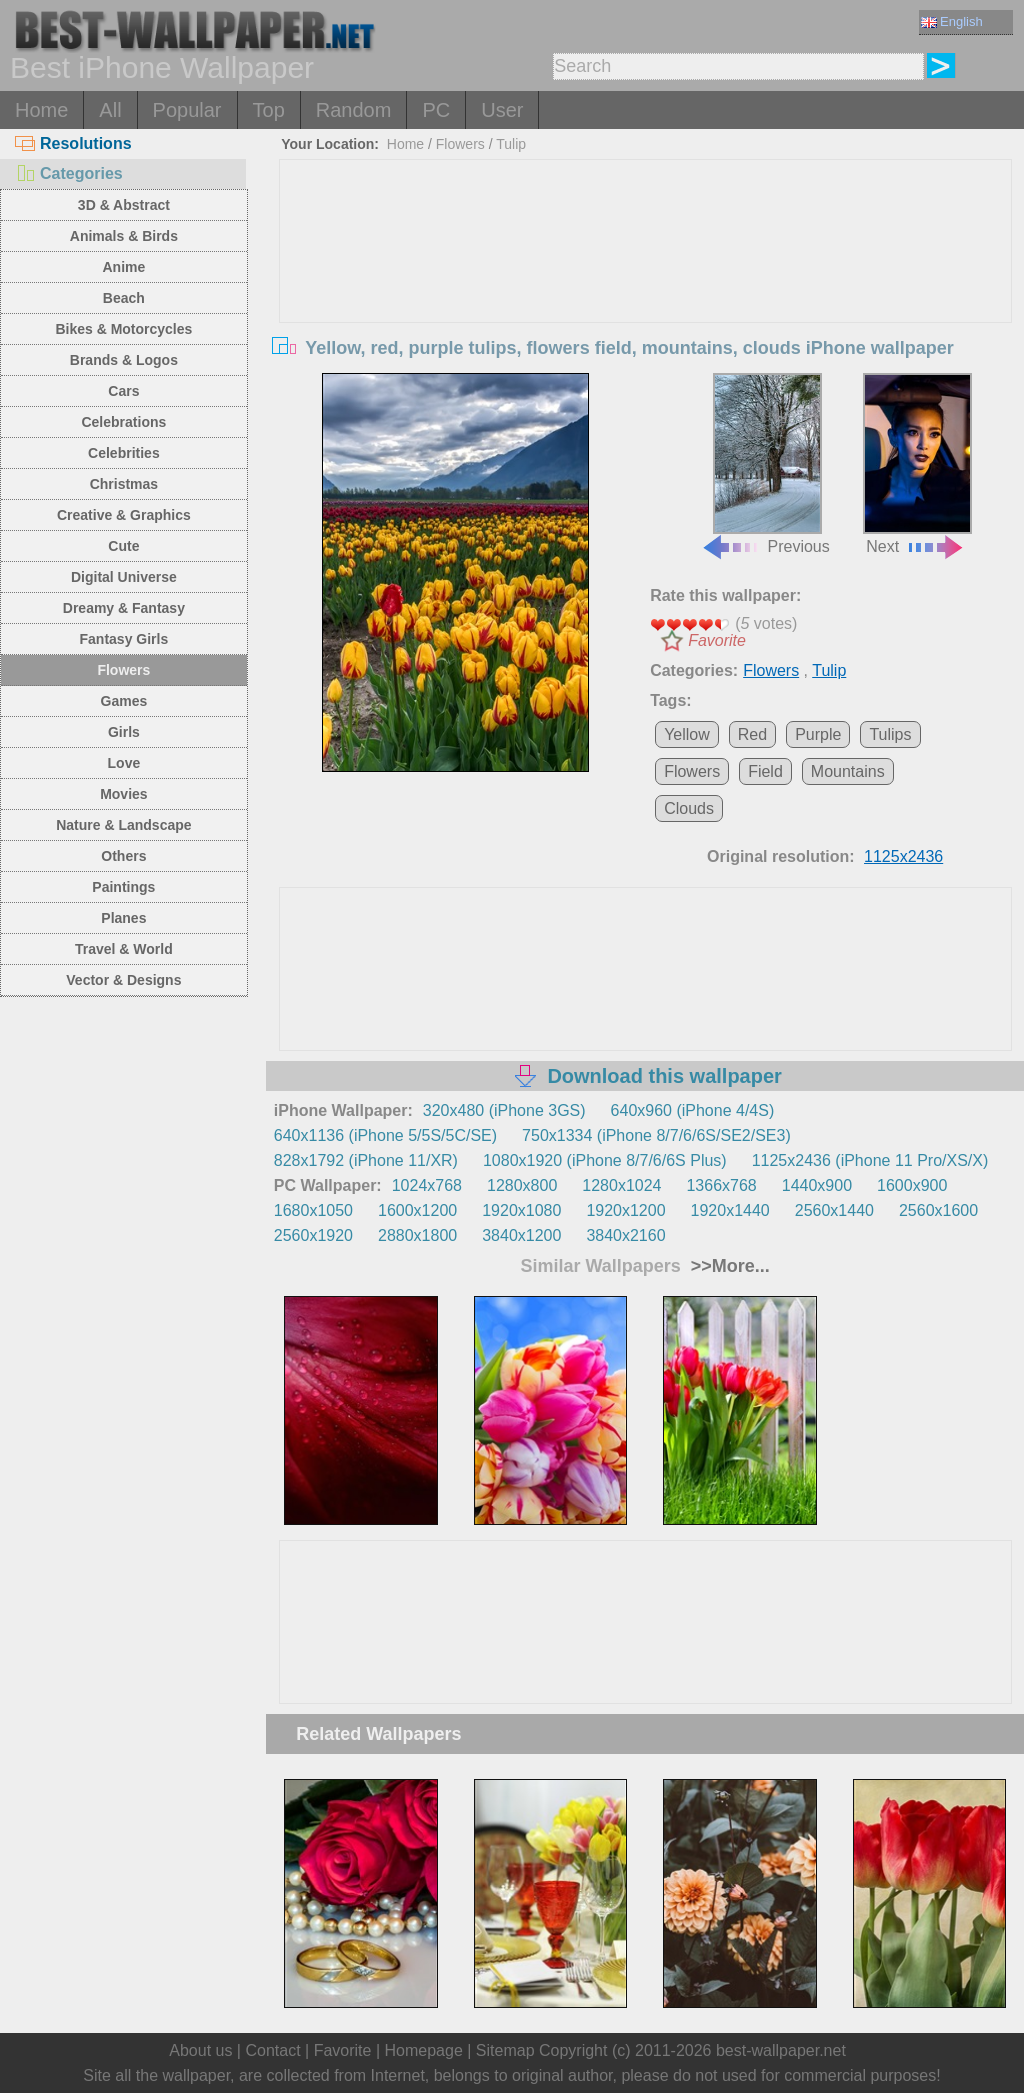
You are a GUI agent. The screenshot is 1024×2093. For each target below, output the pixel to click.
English (952, 21)
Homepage (424, 2050)
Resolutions (73, 143)
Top (269, 110)
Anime (123, 267)
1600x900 (912, 1185)
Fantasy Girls (124, 639)
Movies (123, 794)
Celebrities (124, 453)
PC (436, 110)
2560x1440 (834, 1210)
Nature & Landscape (123, 825)
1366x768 (721, 1185)
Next (917, 464)
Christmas (124, 484)
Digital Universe (124, 577)
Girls (124, 732)
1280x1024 (621, 1185)
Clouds (689, 808)
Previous (765, 464)
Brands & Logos (124, 360)
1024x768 (427, 1185)
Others (123, 856)
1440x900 (817, 1185)
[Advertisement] (645, 310)
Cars (123, 391)
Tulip (511, 144)
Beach (124, 298)
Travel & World (124, 949)
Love (124, 763)
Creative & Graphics (124, 515)
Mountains (848, 771)
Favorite (717, 640)
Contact (272, 2050)
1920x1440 (730, 1210)
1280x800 (522, 1185)
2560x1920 (313, 1235)
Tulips (890, 734)
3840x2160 (625, 1235)
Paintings (123, 887)
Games (124, 701)
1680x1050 (313, 1210)
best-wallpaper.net (781, 2050)
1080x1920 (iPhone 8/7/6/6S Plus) (605, 1160)
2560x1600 (938, 1210)
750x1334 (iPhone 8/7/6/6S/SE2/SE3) (656, 1135)
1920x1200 (625, 1210)
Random (354, 110)
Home (41, 110)
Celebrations (123, 422)
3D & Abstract (124, 205)
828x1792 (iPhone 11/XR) (366, 1160)
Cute (123, 546)
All (110, 110)
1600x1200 (417, 1210)
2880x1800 (417, 1235)
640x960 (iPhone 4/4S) (693, 1110)
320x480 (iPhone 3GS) (504, 1110)
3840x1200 (521, 1235)
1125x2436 (903, 856)
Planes (123, 918)
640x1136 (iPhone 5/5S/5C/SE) (385, 1135)
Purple (818, 734)
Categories (69, 173)
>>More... (728, 1266)
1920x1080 (521, 1210)
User (502, 110)
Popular (187, 110)
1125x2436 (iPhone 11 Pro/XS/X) (870, 1160)
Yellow (687, 734)
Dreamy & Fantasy (124, 608)
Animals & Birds (124, 236)
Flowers (123, 670)
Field (765, 771)
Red (752, 734)
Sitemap (505, 2050)
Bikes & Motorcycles (123, 329)
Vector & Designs (123, 980)
